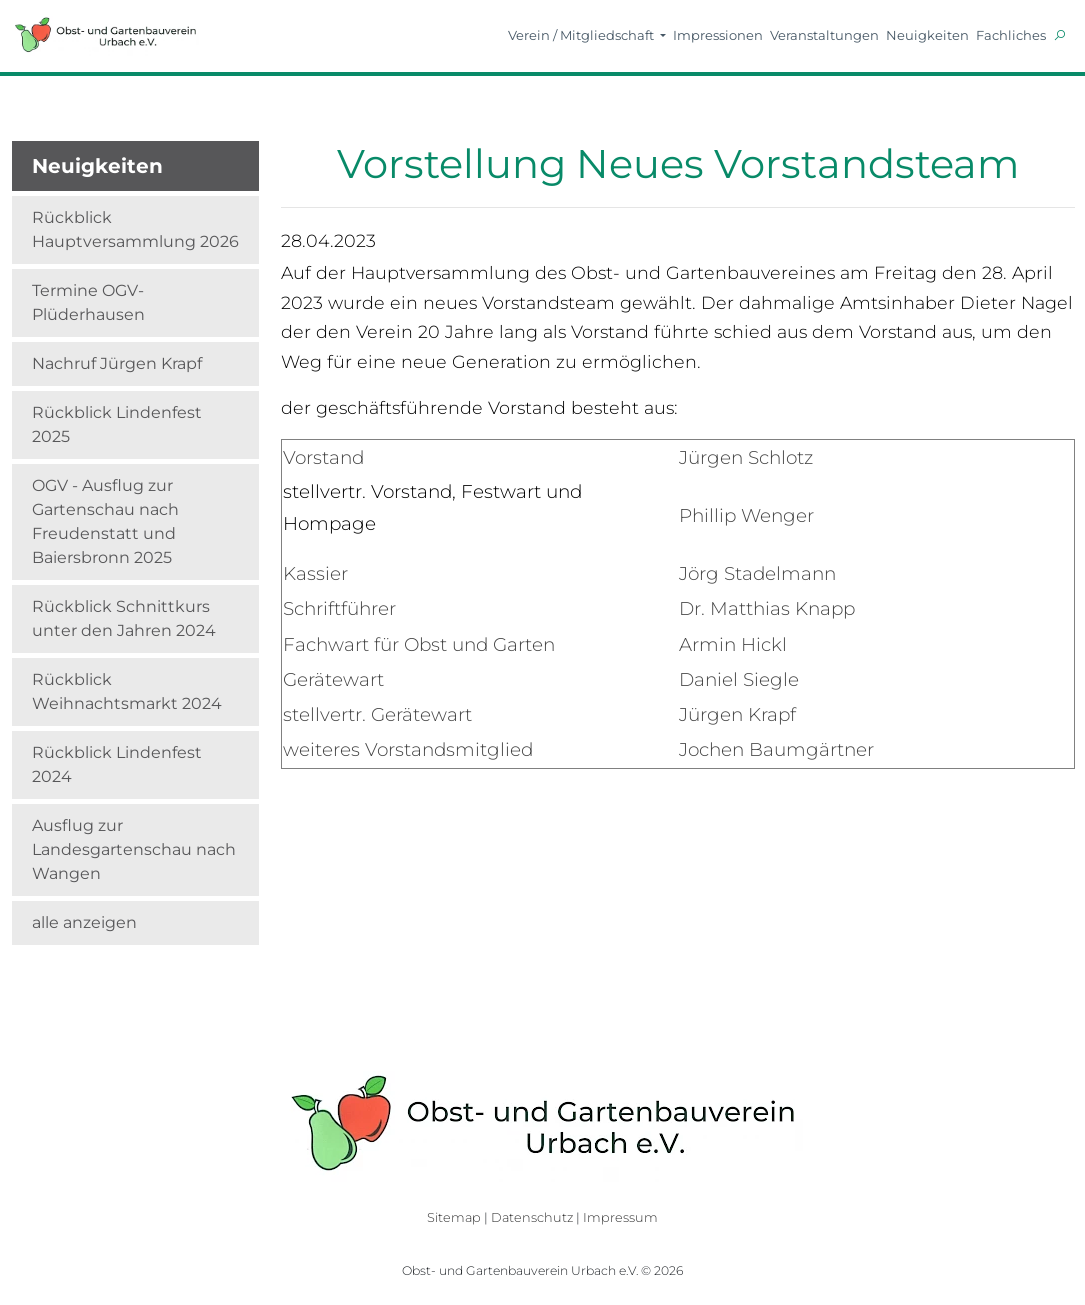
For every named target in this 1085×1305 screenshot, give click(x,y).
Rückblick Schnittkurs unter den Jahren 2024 (124, 618)
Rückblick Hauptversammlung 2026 (135, 229)
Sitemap (454, 1217)
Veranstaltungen (824, 35)
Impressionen (718, 35)
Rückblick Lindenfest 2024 (117, 764)
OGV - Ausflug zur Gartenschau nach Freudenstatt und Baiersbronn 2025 (105, 521)
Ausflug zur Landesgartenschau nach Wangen (134, 849)
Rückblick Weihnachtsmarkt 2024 (127, 691)
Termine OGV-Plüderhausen (88, 302)
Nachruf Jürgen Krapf (117, 363)
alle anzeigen (84, 922)
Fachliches (1011, 35)
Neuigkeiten (927, 35)
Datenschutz (532, 1217)
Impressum (620, 1217)
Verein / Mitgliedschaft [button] (582, 35)
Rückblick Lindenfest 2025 (117, 424)
